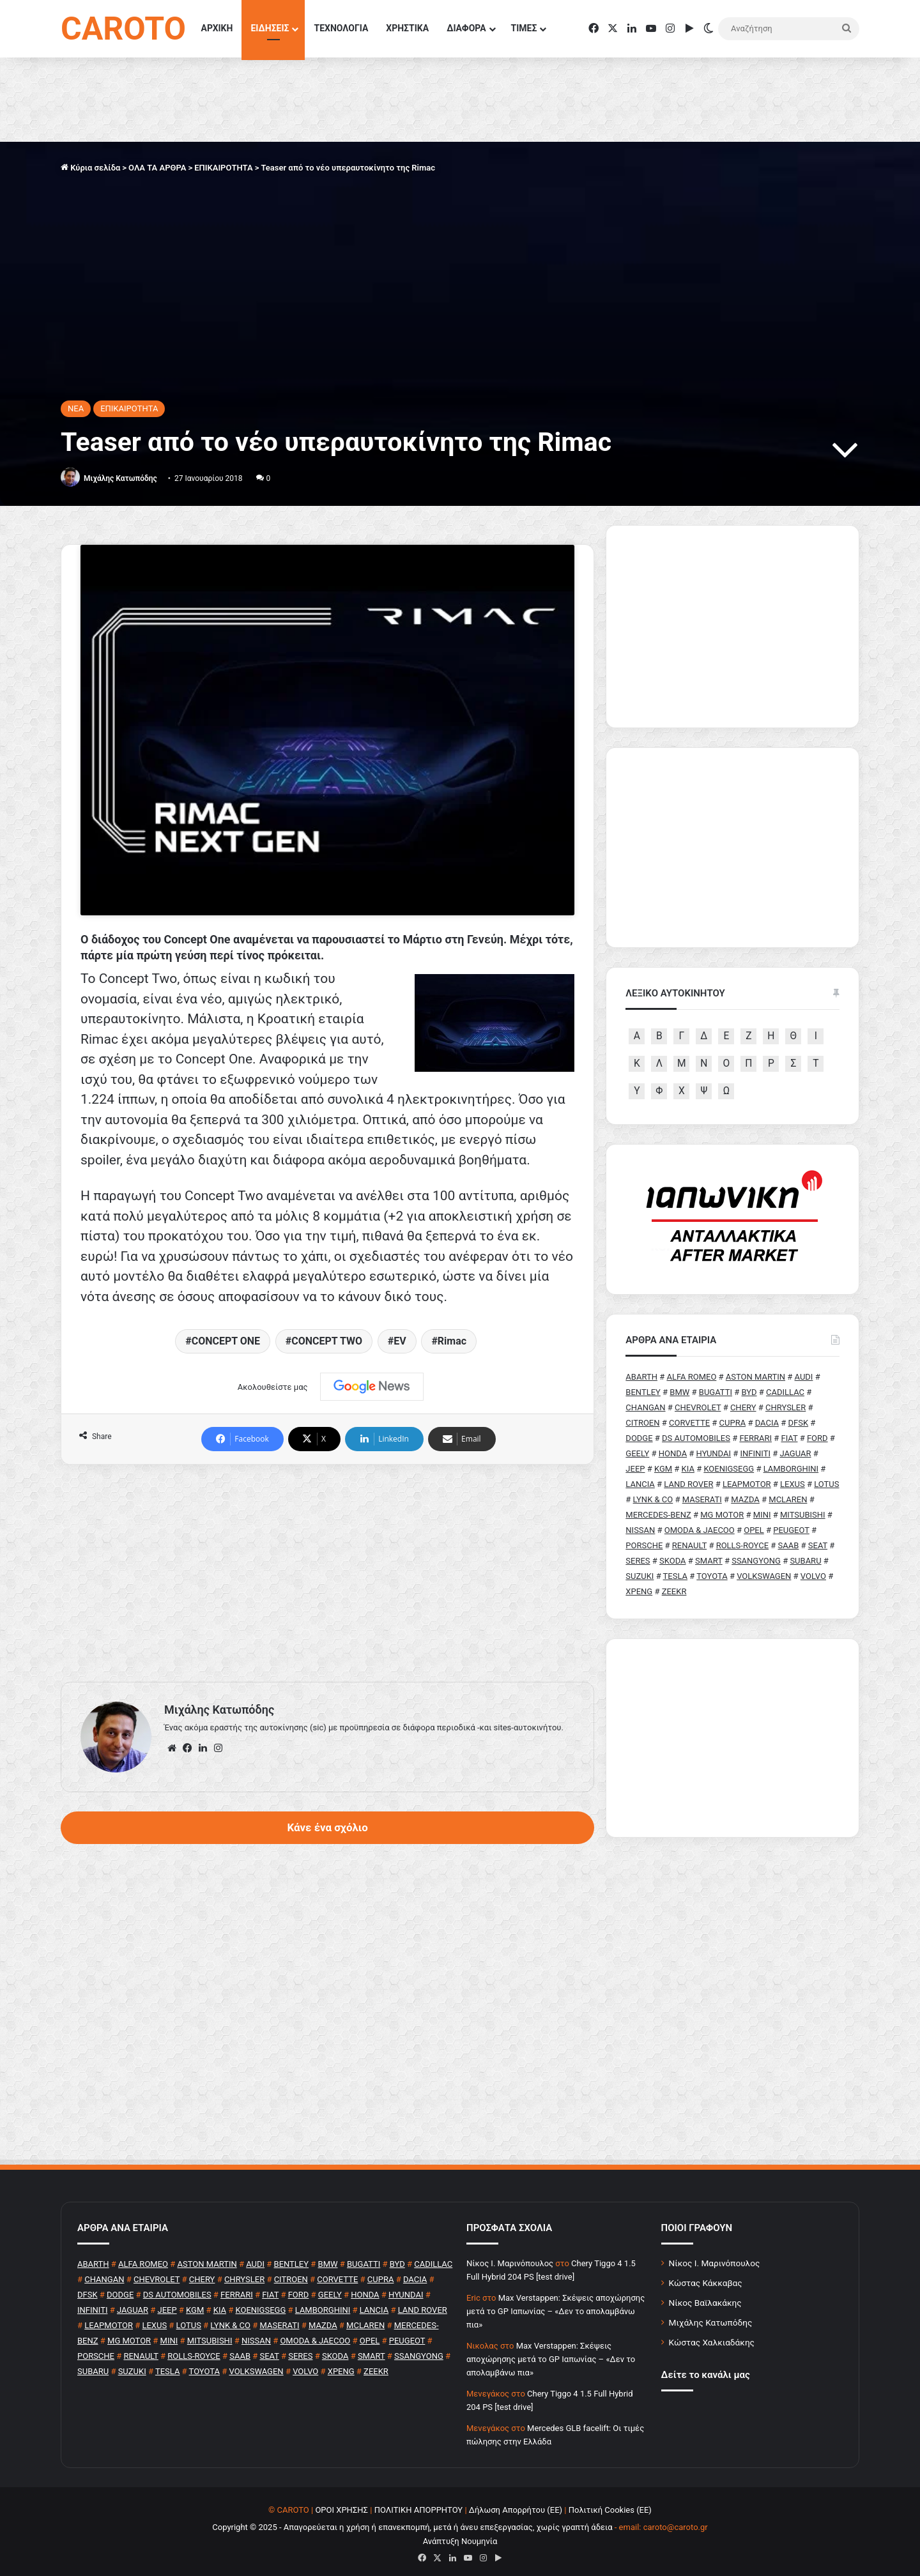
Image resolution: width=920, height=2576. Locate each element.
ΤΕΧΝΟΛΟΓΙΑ (341, 28)
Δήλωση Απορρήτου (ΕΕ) (515, 2504)
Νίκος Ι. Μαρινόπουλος (714, 2257)
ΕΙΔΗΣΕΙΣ (269, 28)
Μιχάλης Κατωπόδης (120, 478)
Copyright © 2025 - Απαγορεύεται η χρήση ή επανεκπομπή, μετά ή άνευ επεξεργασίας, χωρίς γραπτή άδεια (412, 2521)
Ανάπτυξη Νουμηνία (460, 2535)
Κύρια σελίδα (90, 167)
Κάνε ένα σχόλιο (327, 1718)
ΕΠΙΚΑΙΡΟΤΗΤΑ (223, 167)
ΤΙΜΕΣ (524, 28)
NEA (76, 408)
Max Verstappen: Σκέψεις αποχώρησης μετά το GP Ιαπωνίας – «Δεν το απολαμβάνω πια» (555, 2305)
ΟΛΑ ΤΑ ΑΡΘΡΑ (157, 167)
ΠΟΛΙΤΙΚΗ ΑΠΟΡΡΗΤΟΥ (418, 2504)
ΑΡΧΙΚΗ (217, 28)
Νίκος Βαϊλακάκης (705, 2297)
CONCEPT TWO (326, 1232)
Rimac (452, 1232)
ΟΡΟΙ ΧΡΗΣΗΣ (341, 2504)
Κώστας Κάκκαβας (705, 2277)
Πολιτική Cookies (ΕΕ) (610, 2504)
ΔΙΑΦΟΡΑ (466, 28)
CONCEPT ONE (226, 1232)
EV (400, 1232)
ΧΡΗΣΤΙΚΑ (407, 28)
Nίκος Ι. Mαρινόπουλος (509, 2257)
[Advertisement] (327, 1464)
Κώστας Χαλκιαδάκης (712, 2336)
